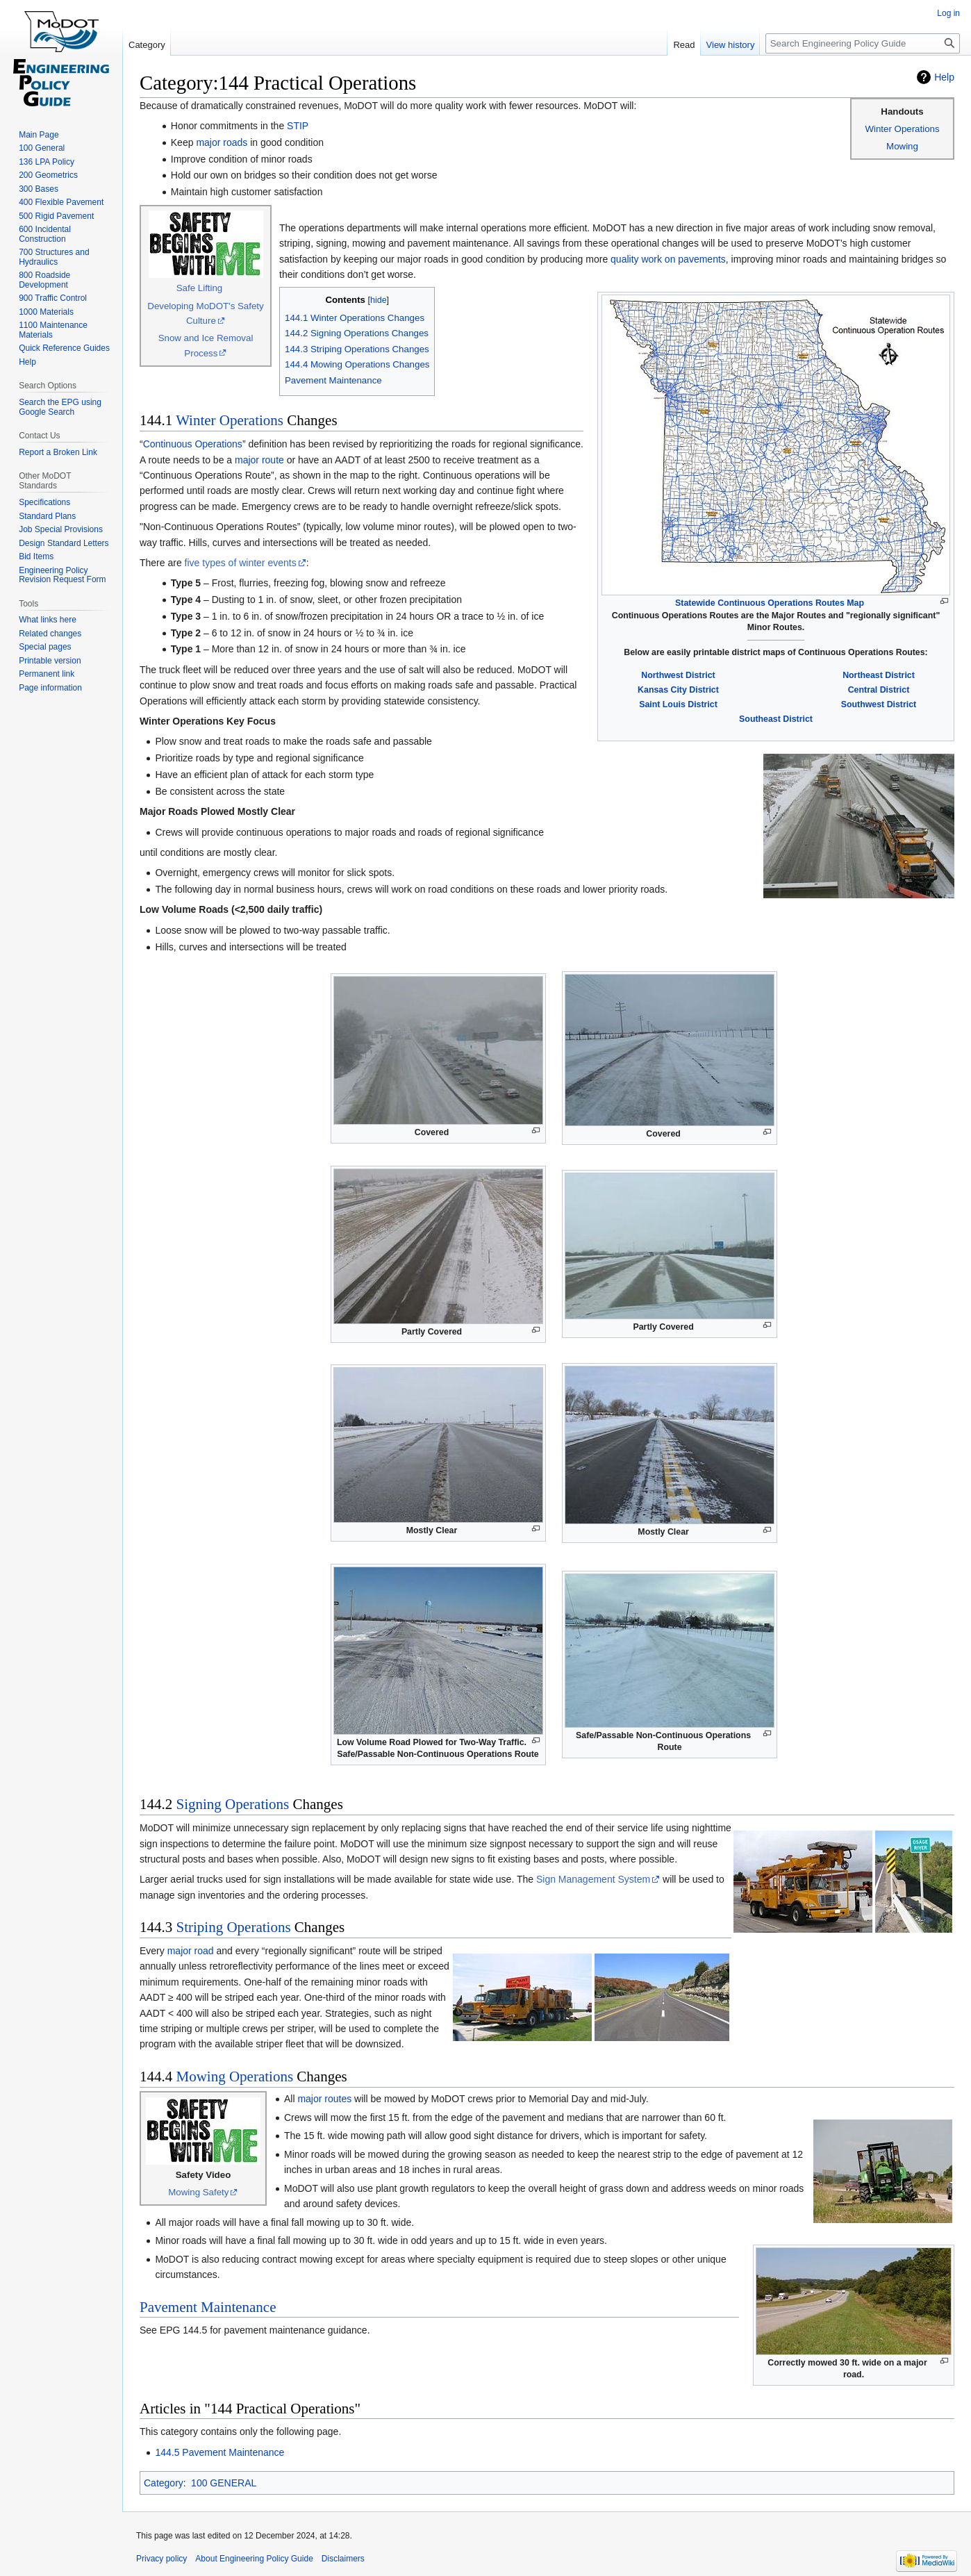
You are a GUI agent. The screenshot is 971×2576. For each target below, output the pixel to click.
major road (190, 1950)
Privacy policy (161, 2558)
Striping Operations (233, 1927)
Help (944, 77)
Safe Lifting (199, 288)
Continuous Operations (192, 443)
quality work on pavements (668, 259)
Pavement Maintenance (208, 2307)
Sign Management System (593, 1879)
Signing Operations (233, 1804)
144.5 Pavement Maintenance (219, 2452)
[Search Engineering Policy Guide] (862, 43)
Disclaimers (343, 2558)
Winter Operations (902, 129)
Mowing (902, 146)
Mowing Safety (198, 2192)
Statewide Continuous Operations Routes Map (769, 603)
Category (163, 2482)
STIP (297, 125)
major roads (221, 142)
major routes (324, 2098)
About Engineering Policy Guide (254, 2558)
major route (259, 459)
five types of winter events (241, 562)
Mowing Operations (235, 2076)
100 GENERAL (223, 2482)
